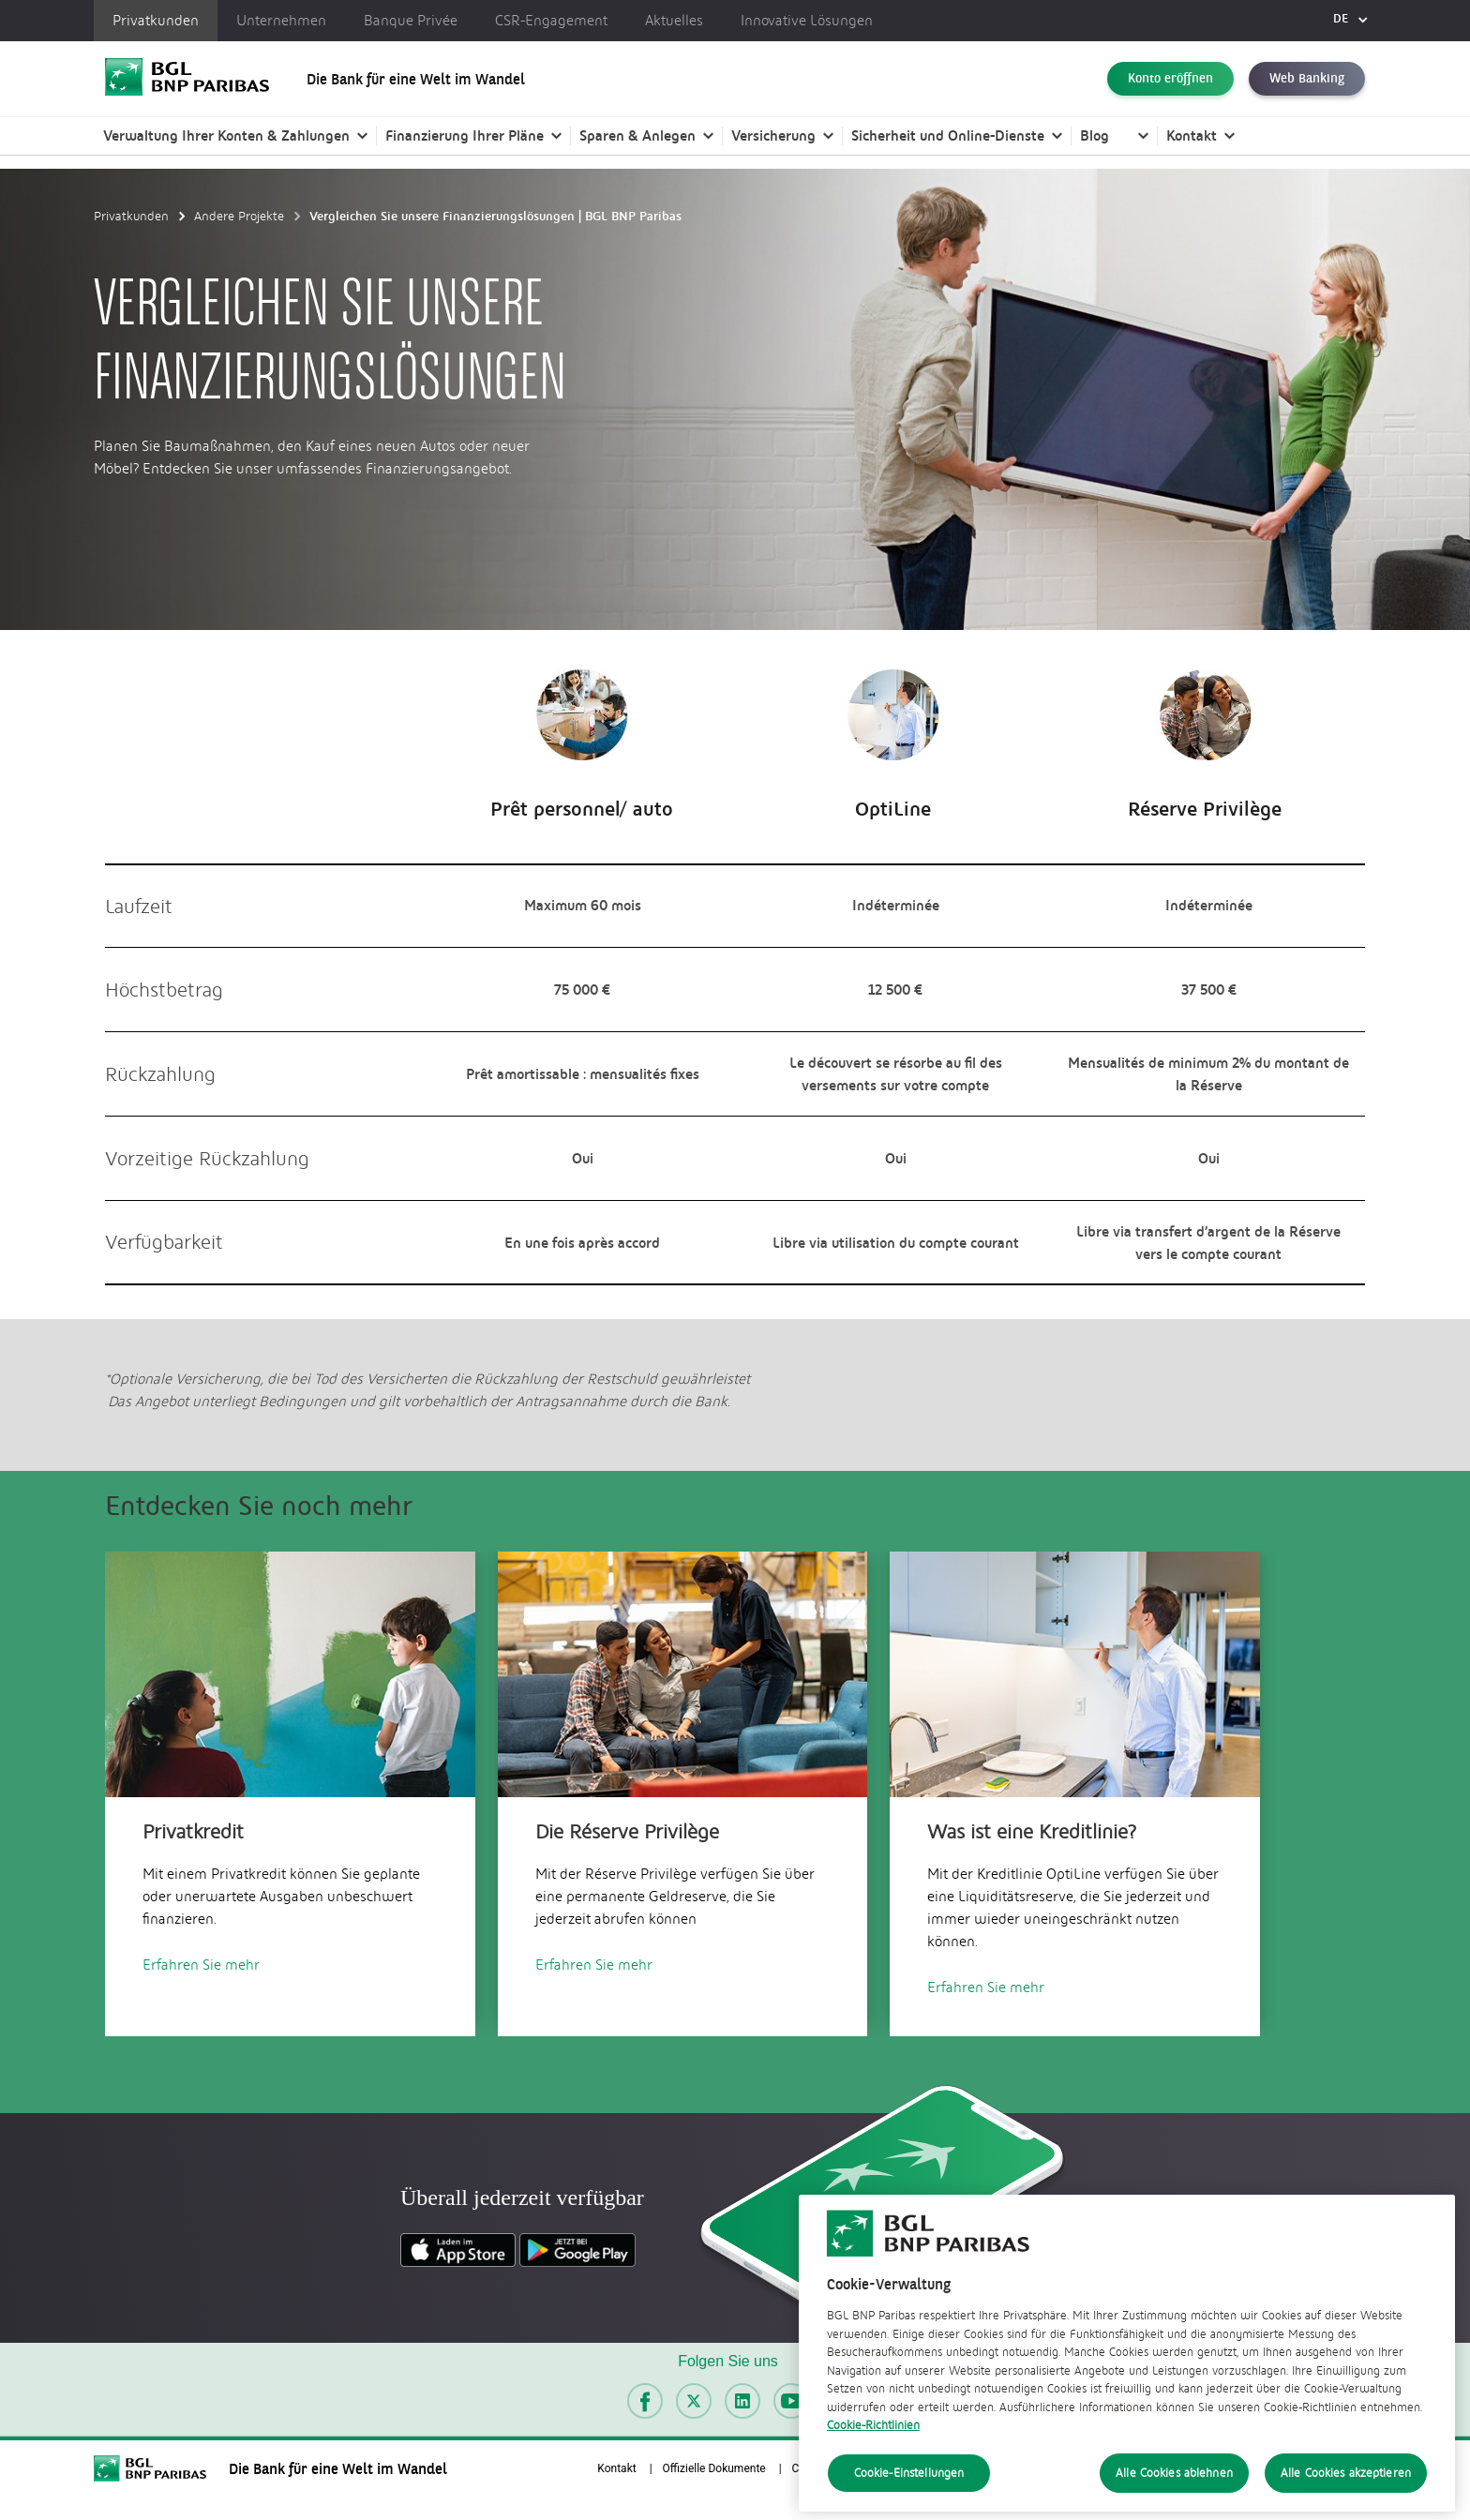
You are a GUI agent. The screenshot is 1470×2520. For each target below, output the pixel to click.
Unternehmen (281, 20)
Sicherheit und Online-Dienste (947, 135)
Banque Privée (411, 20)
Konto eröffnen (1170, 78)
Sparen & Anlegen (637, 135)
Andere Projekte (239, 215)
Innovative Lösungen (807, 20)
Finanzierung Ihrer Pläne (464, 135)
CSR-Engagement (551, 20)
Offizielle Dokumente (714, 2468)
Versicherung (773, 135)
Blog (1094, 135)
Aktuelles (674, 20)
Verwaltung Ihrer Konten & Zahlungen (226, 135)
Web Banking (1306, 78)
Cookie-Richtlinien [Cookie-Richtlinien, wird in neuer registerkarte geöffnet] (873, 2483)
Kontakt (1191, 135)
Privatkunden (155, 20)
